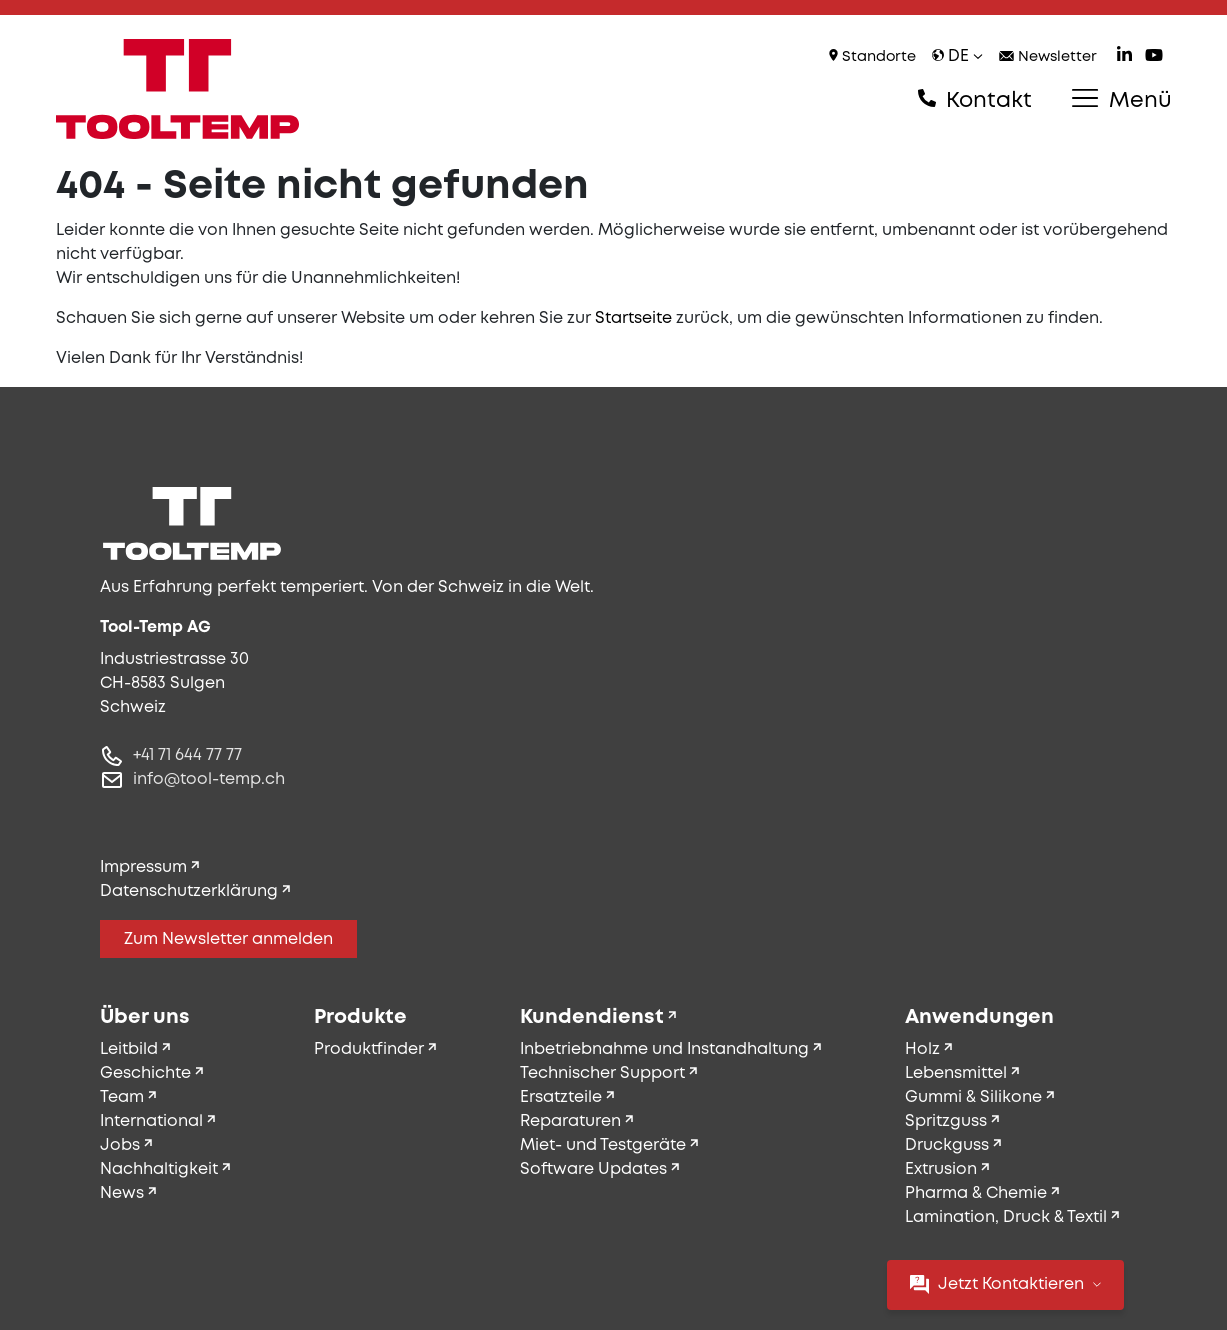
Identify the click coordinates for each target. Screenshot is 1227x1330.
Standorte (872, 56)
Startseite (633, 318)
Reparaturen (570, 1121)
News (122, 1193)
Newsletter (1048, 57)
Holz (922, 1049)
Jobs (120, 1145)
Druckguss (947, 1145)
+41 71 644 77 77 (187, 755)
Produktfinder (369, 1049)
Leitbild (129, 1049)
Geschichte (145, 1073)
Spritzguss (946, 1121)
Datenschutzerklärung (189, 891)
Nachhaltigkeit (159, 1169)
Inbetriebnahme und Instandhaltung (664, 1049)
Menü (1121, 100)
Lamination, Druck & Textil (1006, 1217)
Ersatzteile (561, 1097)
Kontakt (975, 100)
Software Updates (593, 1169)
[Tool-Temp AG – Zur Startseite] (178, 89)
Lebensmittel (956, 1073)
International (151, 1121)
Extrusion (941, 1169)
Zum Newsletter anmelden (228, 939)
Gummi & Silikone (973, 1097)
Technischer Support (602, 1073)
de (957, 56)
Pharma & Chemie (976, 1193)
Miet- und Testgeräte (603, 1145)
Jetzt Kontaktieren (1005, 1284)
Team (122, 1097)
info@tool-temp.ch (209, 779)
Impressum (143, 867)
